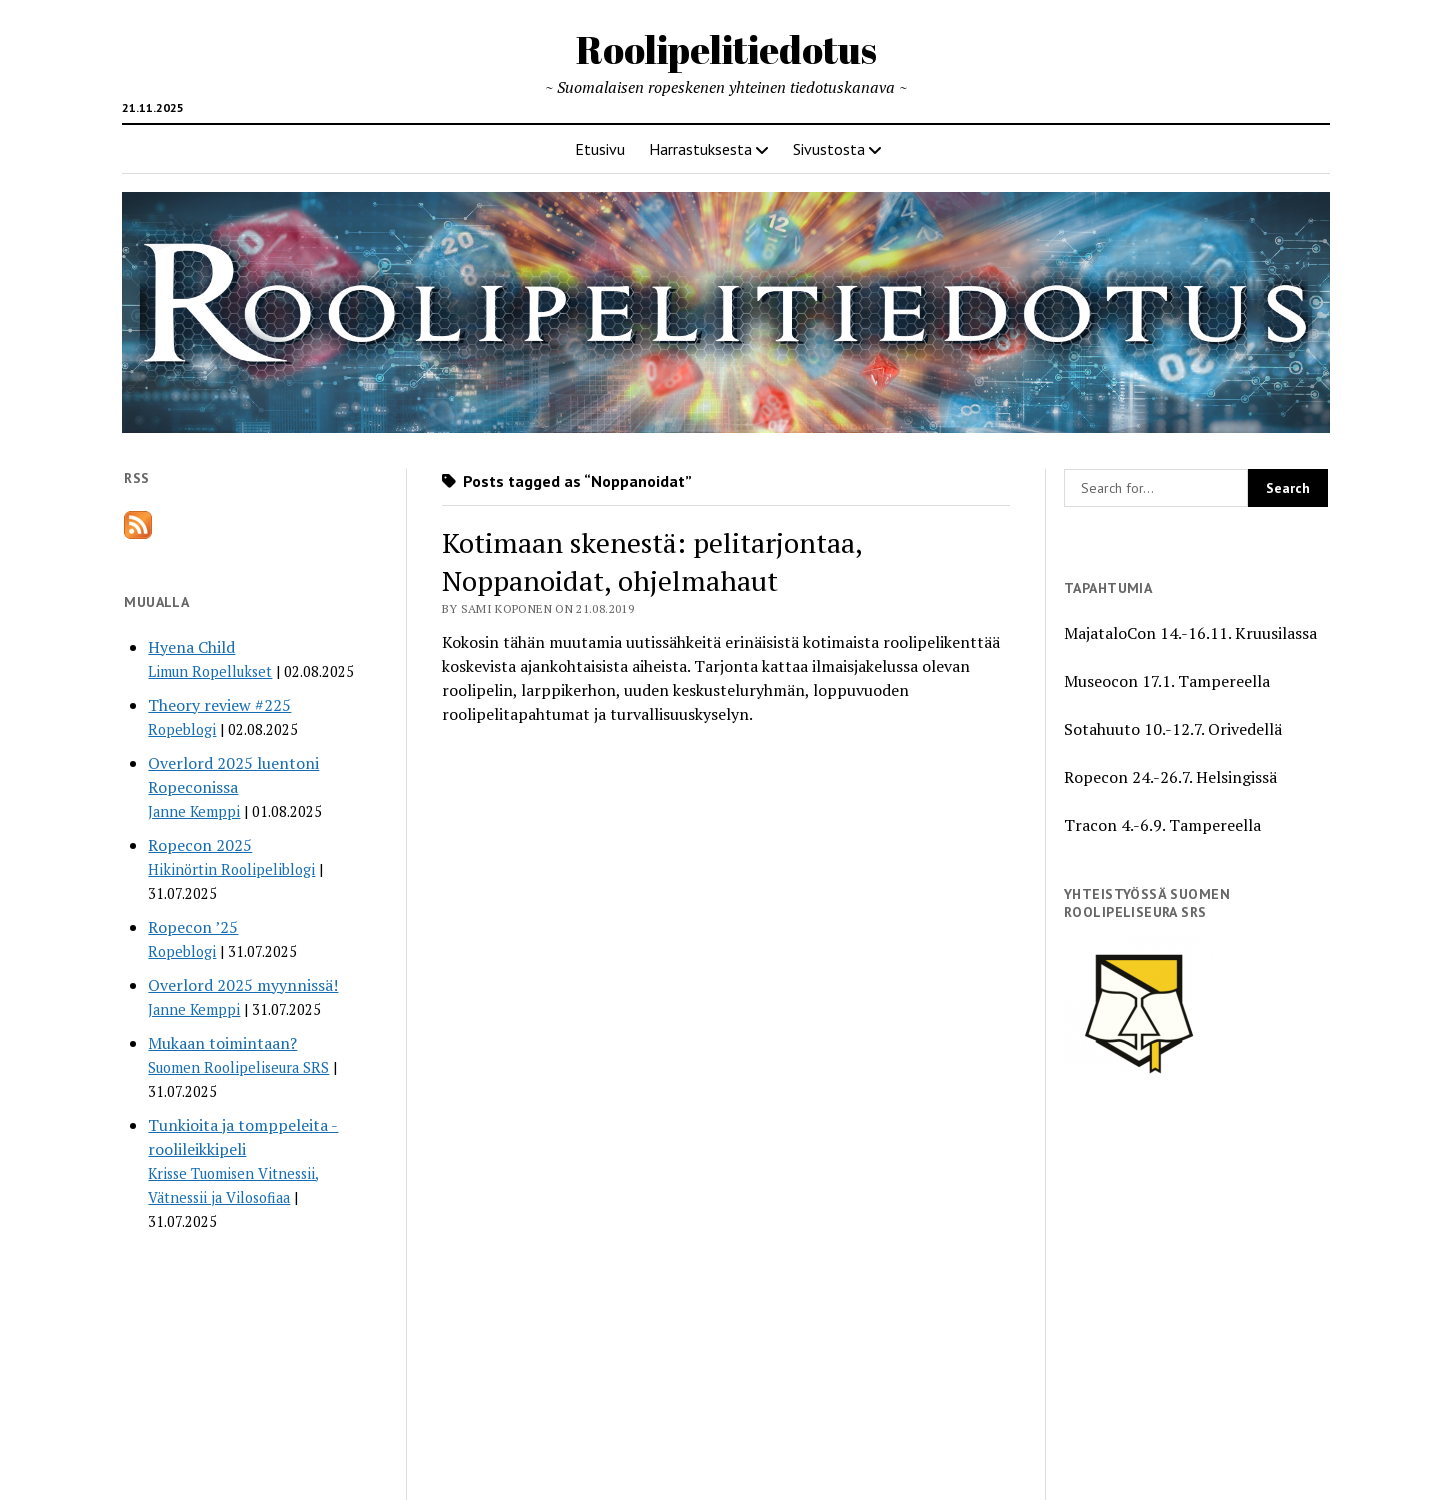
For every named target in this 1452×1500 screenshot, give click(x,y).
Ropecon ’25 (193, 927)
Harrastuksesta (700, 149)
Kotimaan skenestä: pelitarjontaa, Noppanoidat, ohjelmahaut (652, 561)
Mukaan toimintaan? (222, 1043)
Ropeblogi (182, 729)
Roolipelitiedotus (726, 49)
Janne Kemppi (194, 811)
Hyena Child (191, 647)
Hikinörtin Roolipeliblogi (231, 869)
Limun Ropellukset (210, 671)
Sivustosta (829, 149)
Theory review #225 (219, 705)
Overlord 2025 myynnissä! (243, 985)
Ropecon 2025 (200, 845)
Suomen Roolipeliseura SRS (238, 1067)
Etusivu (600, 149)
